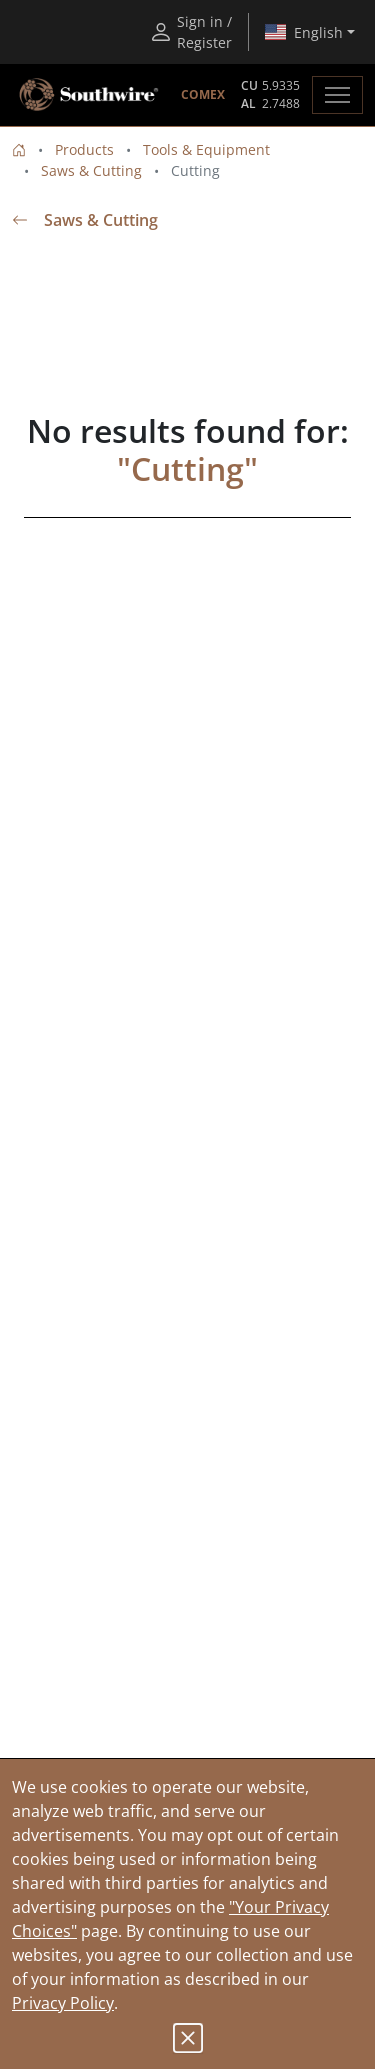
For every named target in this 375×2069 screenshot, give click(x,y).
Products (84, 149)
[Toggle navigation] (337, 95)
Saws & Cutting (91, 170)
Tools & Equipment (206, 149)
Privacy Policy (63, 2003)
